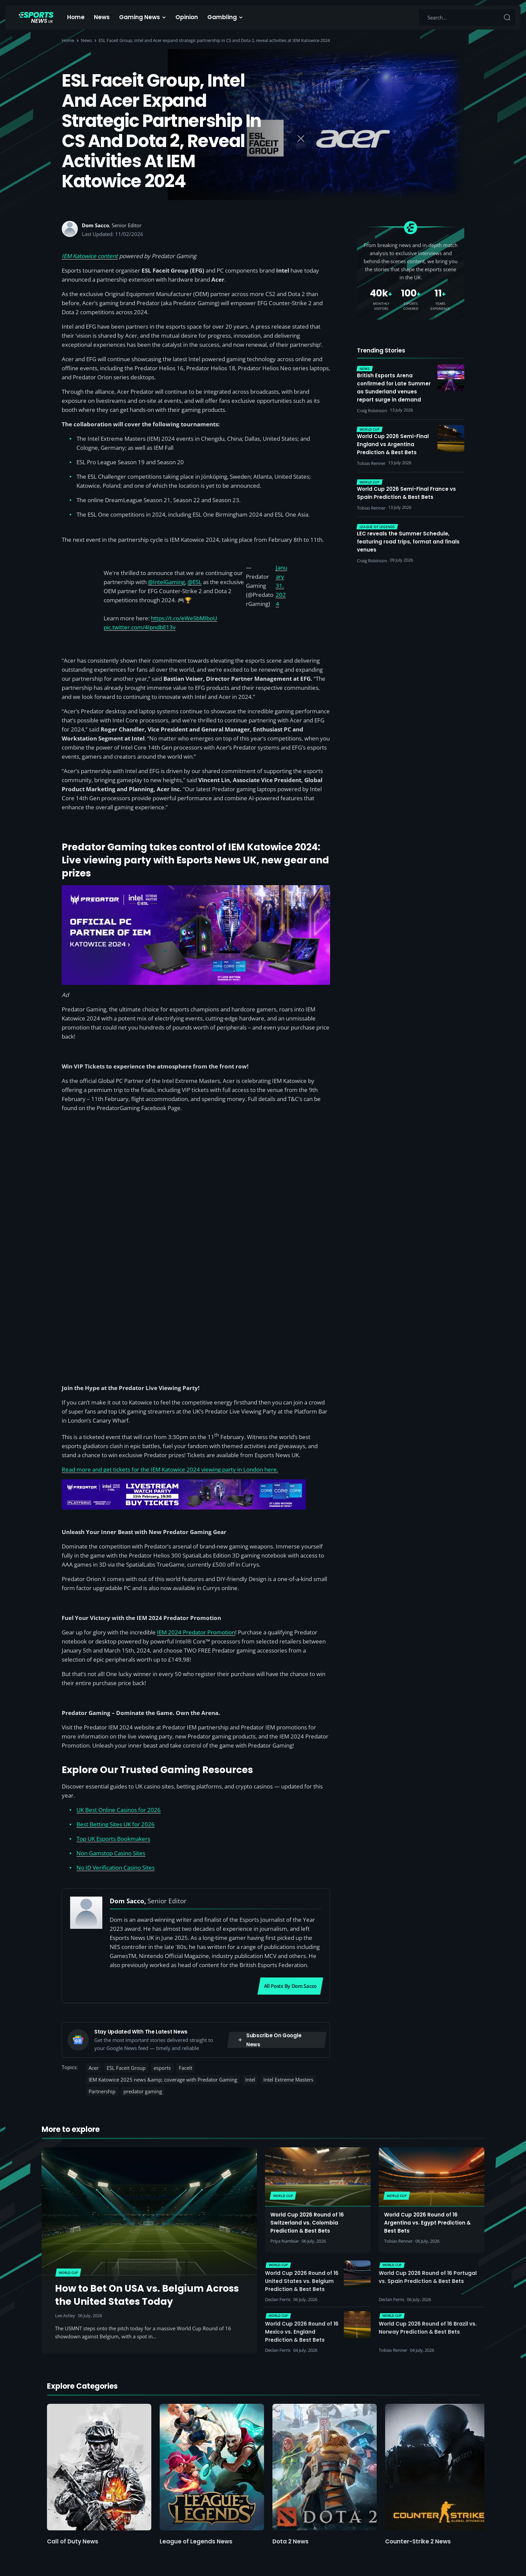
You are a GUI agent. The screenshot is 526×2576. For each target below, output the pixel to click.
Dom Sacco (95, 225)
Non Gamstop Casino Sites (110, 1853)
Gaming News (139, 17)
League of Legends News (196, 2541)
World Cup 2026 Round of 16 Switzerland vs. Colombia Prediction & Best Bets (307, 2222)
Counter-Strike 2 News (418, 2541)
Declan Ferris (278, 2299)
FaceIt (185, 2067)
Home (76, 17)
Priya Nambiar (284, 2241)
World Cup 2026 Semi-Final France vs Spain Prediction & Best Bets (406, 492)
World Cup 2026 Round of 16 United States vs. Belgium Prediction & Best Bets (301, 2281)
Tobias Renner (398, 2241)
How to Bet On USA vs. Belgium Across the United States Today (147, 2295)
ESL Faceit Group (126, 2067)
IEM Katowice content (90, 256)
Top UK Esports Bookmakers (113, 1839)
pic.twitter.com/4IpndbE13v (139, 627)
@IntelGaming (166, 582)
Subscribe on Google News (269, 2040)
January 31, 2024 (281, 586)
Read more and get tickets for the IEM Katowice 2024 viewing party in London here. (170, 1469)
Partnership (102, 2091)
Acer (94, 2067)
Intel (250, 2079)
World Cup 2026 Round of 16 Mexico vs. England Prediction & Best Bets (301, 2331)
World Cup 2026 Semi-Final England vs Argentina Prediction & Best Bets (393, 444)
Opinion (186, 17)
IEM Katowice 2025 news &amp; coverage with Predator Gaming (163, 2079)
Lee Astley (65, 2315)
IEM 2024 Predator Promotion (196, 1632)
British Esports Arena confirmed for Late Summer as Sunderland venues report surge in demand (394, 387)
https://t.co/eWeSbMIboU (184, 618)
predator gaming (142, 2091)
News (102, 17)
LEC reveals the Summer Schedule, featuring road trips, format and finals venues (408, 541)
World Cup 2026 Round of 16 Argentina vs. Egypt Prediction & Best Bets (427, 2222)
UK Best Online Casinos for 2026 (118, 1810)
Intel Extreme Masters (288, 2079)
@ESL (195, 582)
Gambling (222, 17)
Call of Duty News (72, 2541)
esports (162, 2067)
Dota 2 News (290, 2541)
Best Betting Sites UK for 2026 (115, 1824)
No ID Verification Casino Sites (115, 1867)
